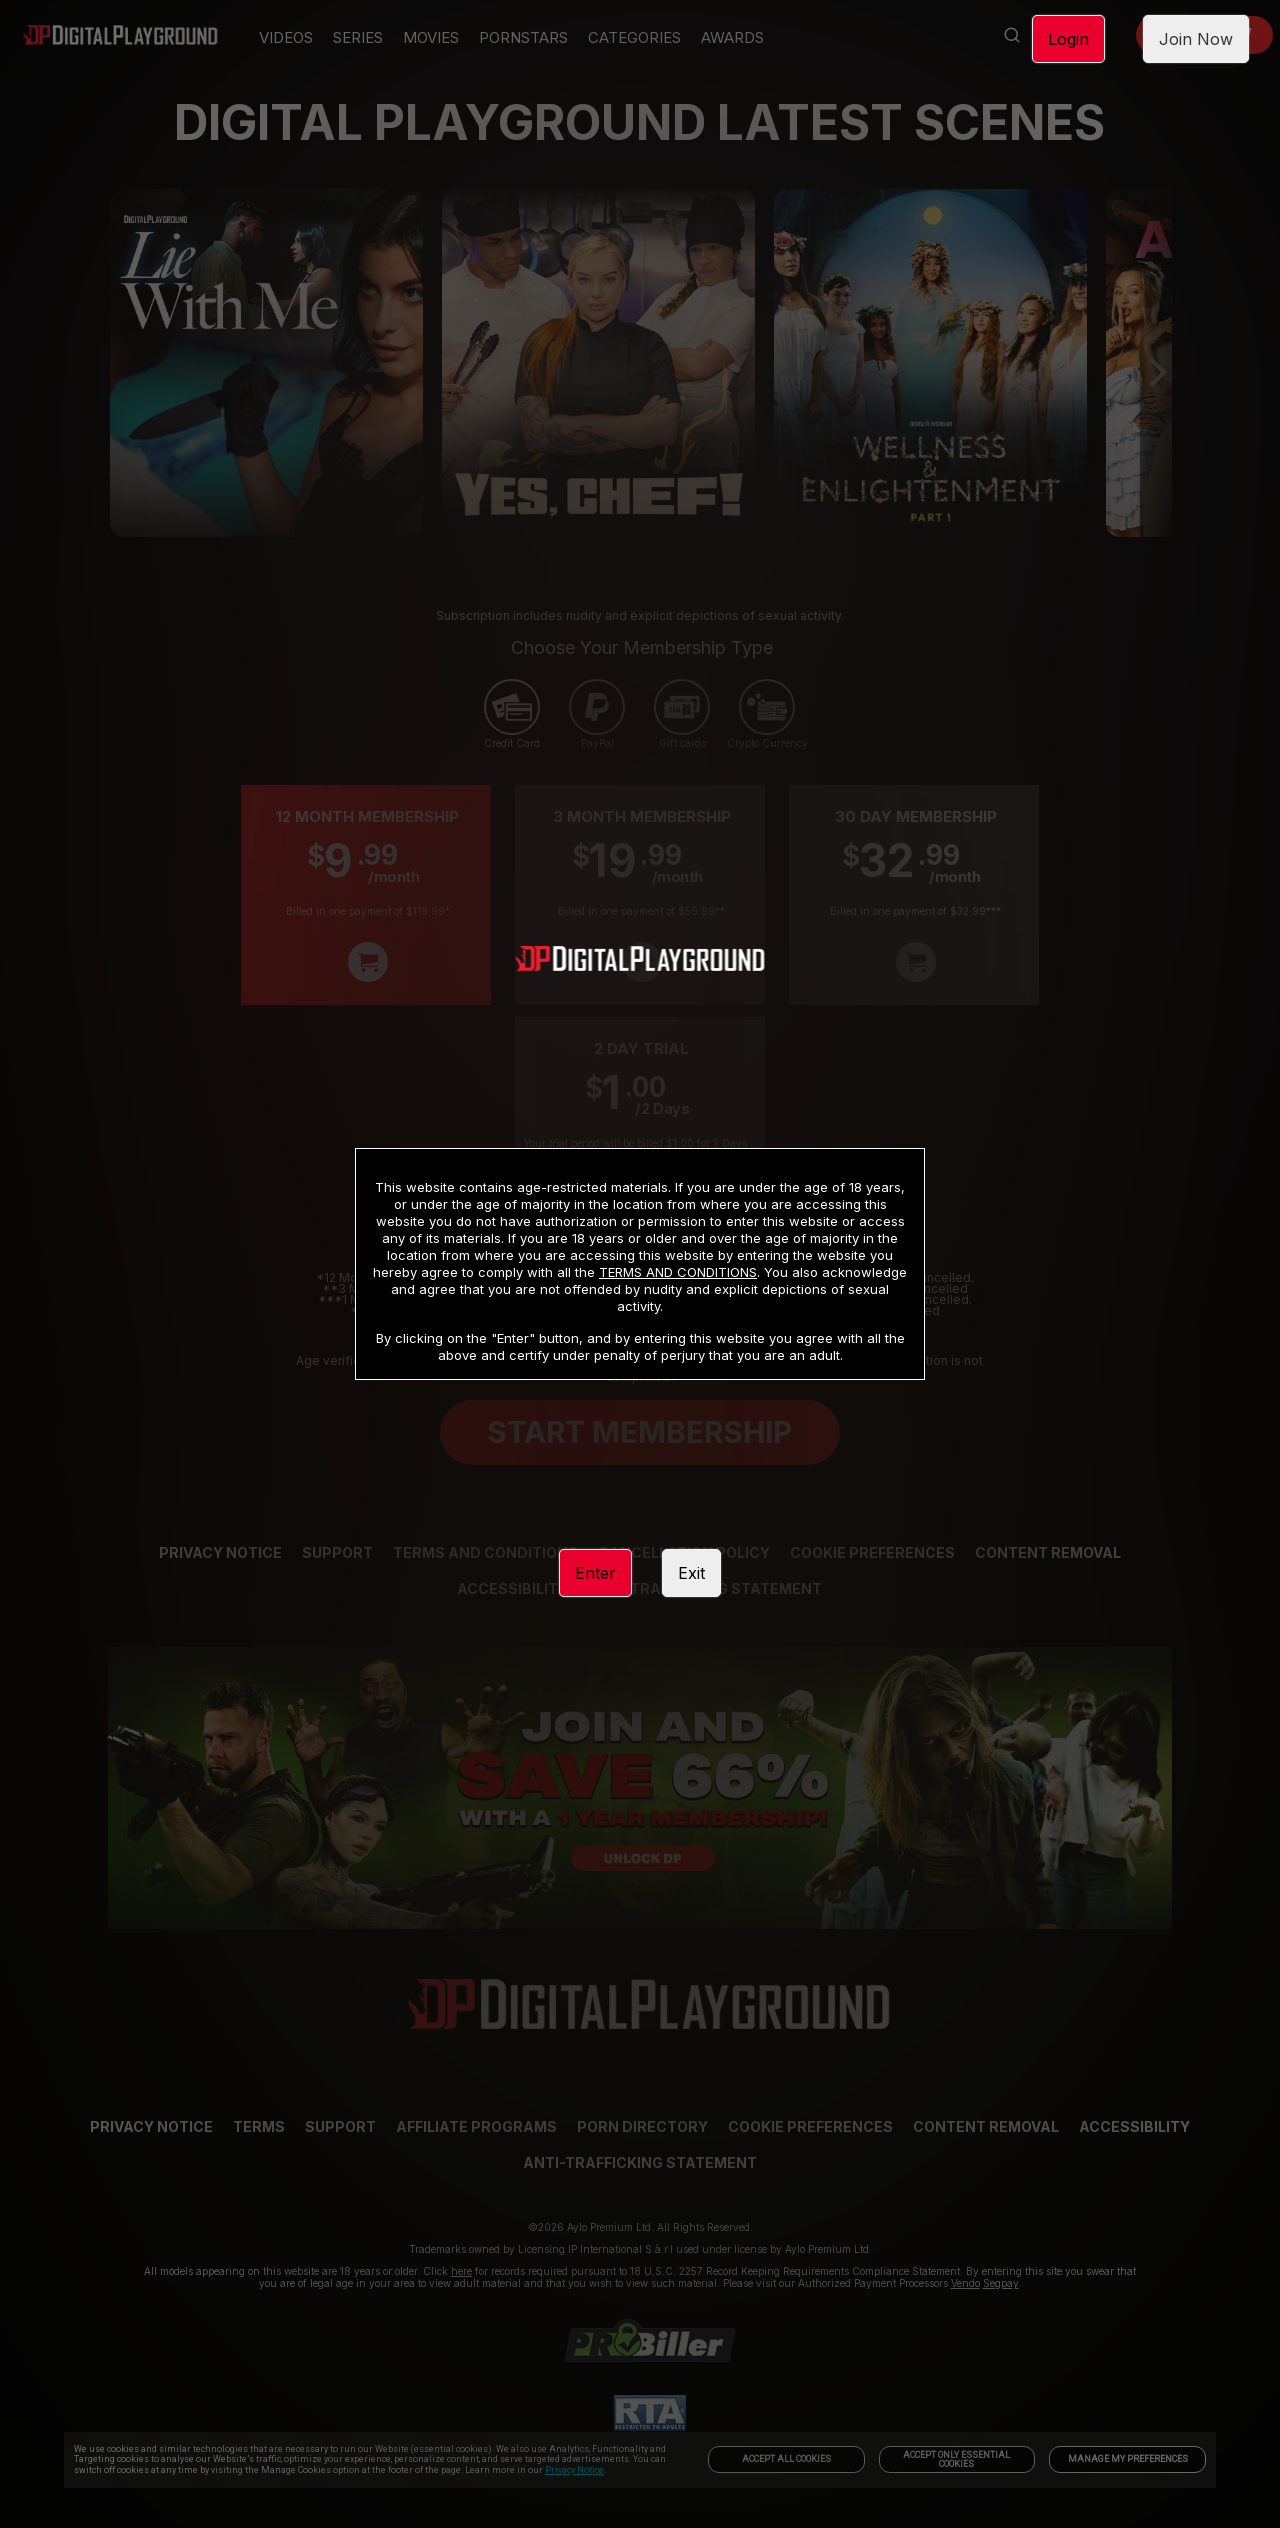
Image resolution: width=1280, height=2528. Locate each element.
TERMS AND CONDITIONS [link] (678, 1272)
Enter (595, 1573)
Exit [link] (691, 1573)
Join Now (1196, 39)
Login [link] (1068, 39)
